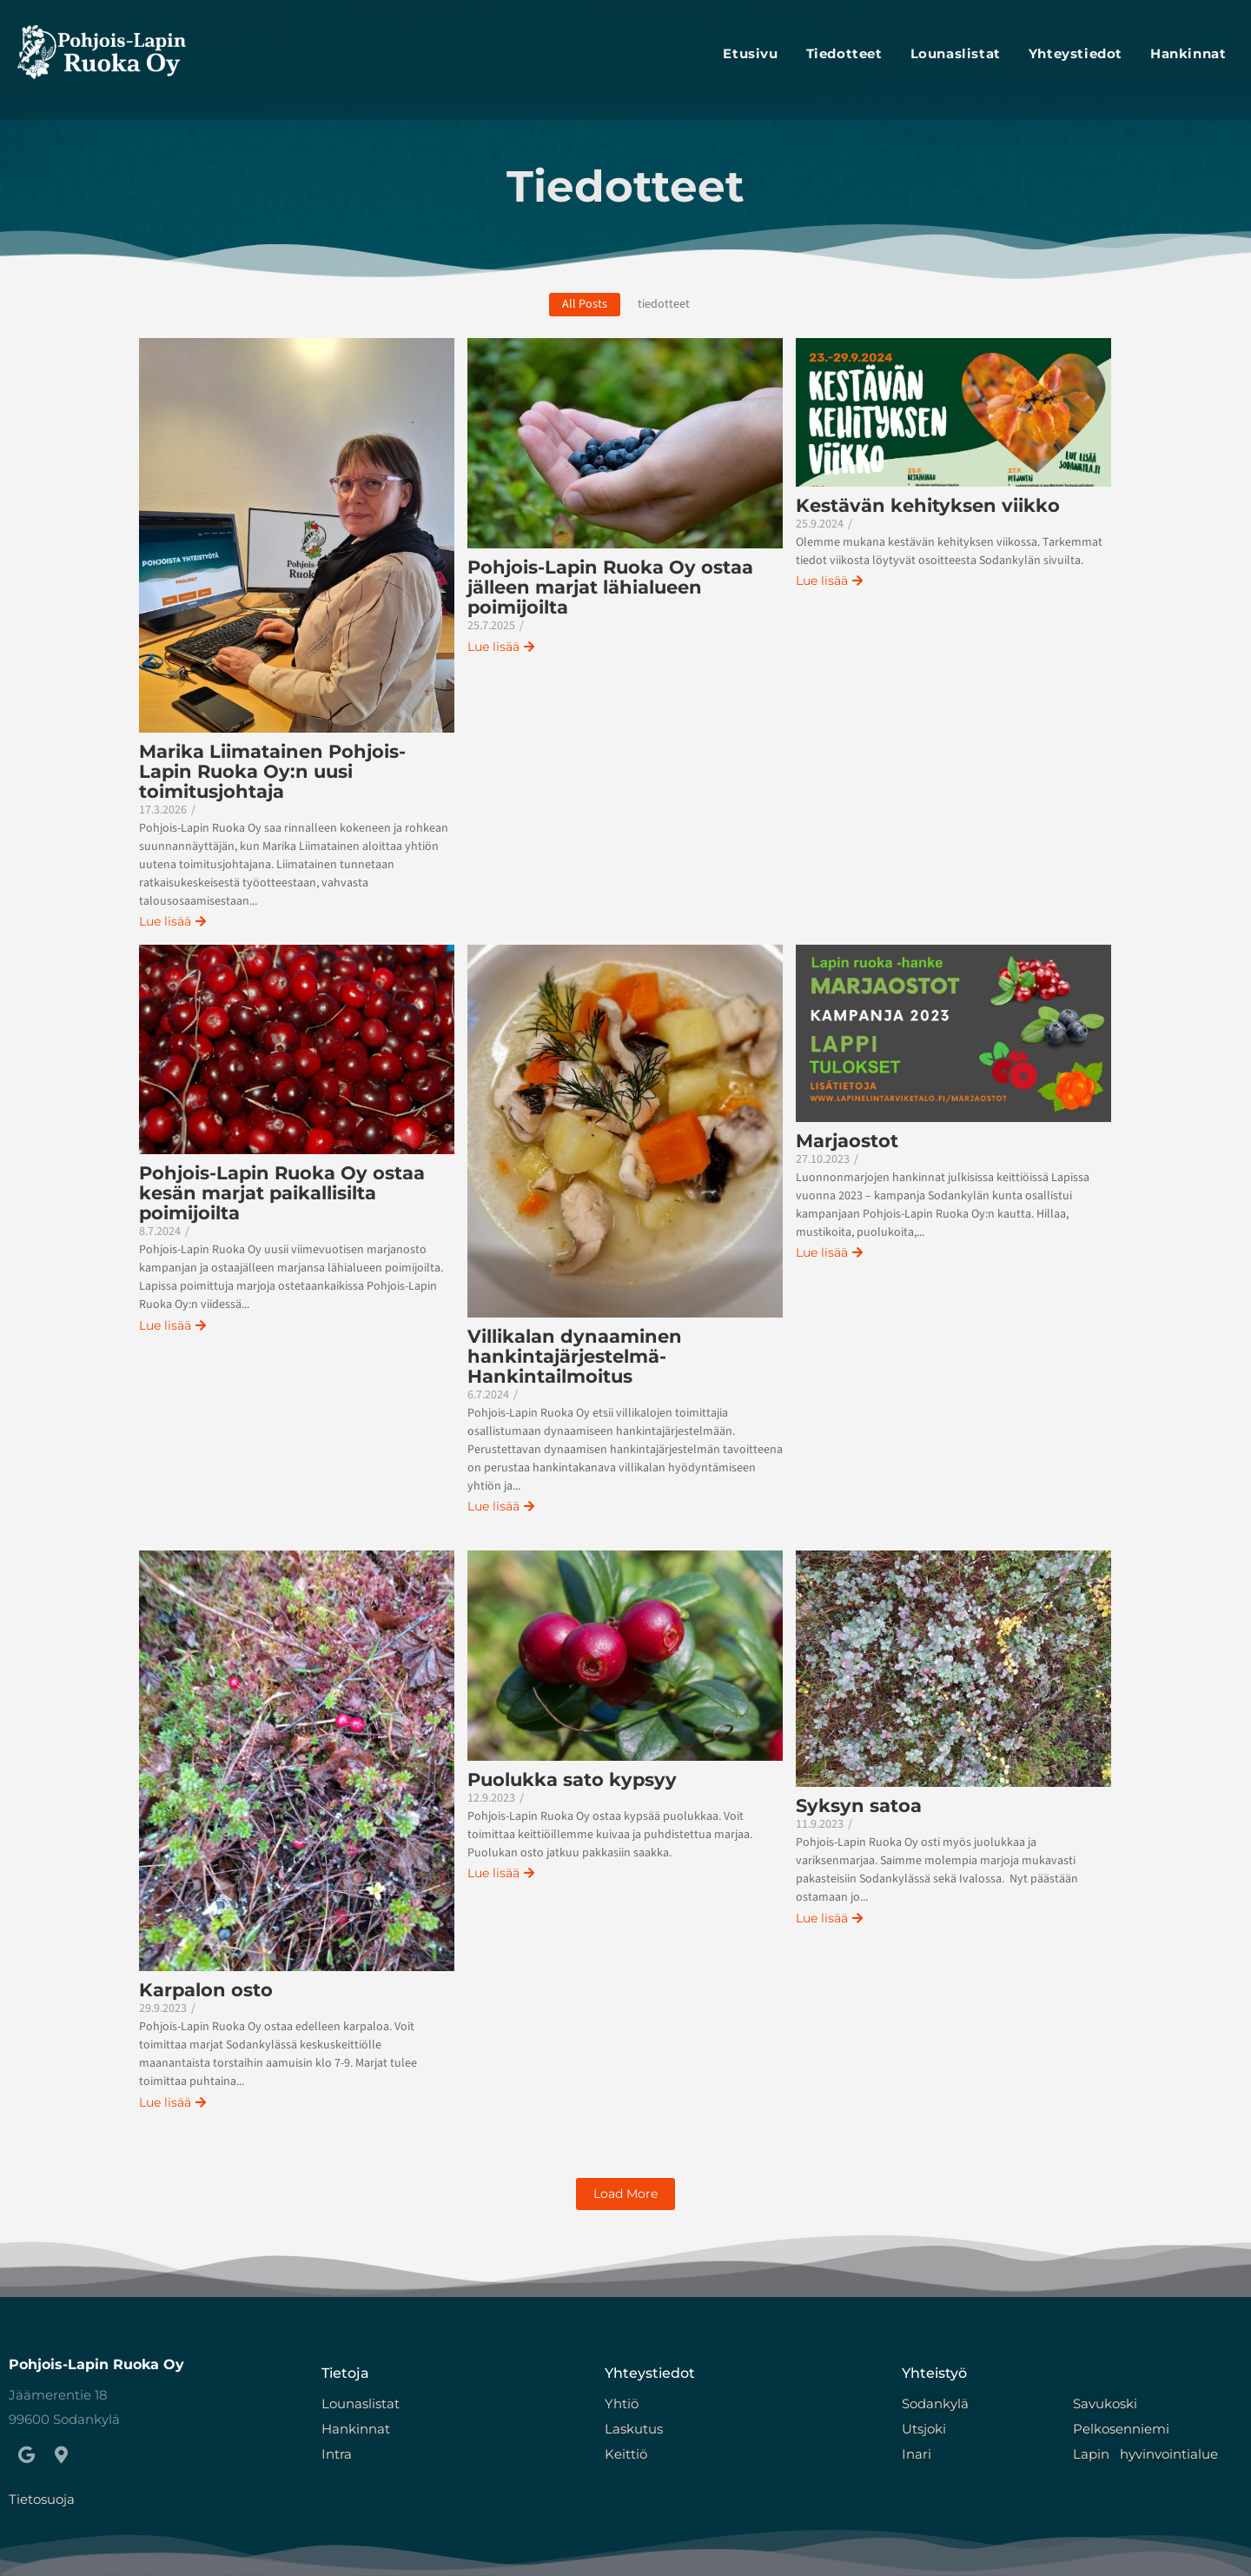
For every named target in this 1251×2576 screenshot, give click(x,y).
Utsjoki (924, 2428)
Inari (916, 2454)
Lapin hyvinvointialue (1145, 2454)
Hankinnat (1188, 53)
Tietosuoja (42, 2499)
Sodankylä (935, 2403)
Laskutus (634, 2428)
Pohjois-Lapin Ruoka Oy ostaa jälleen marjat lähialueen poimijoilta (610, 587)
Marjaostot (847, 1141)
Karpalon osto (206, 1990)
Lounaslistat (360, 2403)
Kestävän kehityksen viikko (928, 505)
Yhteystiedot (1075, 53)
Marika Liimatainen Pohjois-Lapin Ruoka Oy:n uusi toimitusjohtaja (272, 771)
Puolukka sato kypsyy (572, 1779)
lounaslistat (955, 53)
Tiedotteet (844, 53)
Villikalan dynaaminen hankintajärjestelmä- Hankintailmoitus (574, 1356)
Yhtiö (622, 2403)
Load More (625, 2193)
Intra (336, 2454)
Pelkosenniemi (1121, 2428)
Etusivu (750, 53)
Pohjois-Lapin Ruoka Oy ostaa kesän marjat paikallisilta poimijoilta (282, 1193)
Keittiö (628, 2454)
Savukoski (1105, 2403)
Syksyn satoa (859, 1806)
